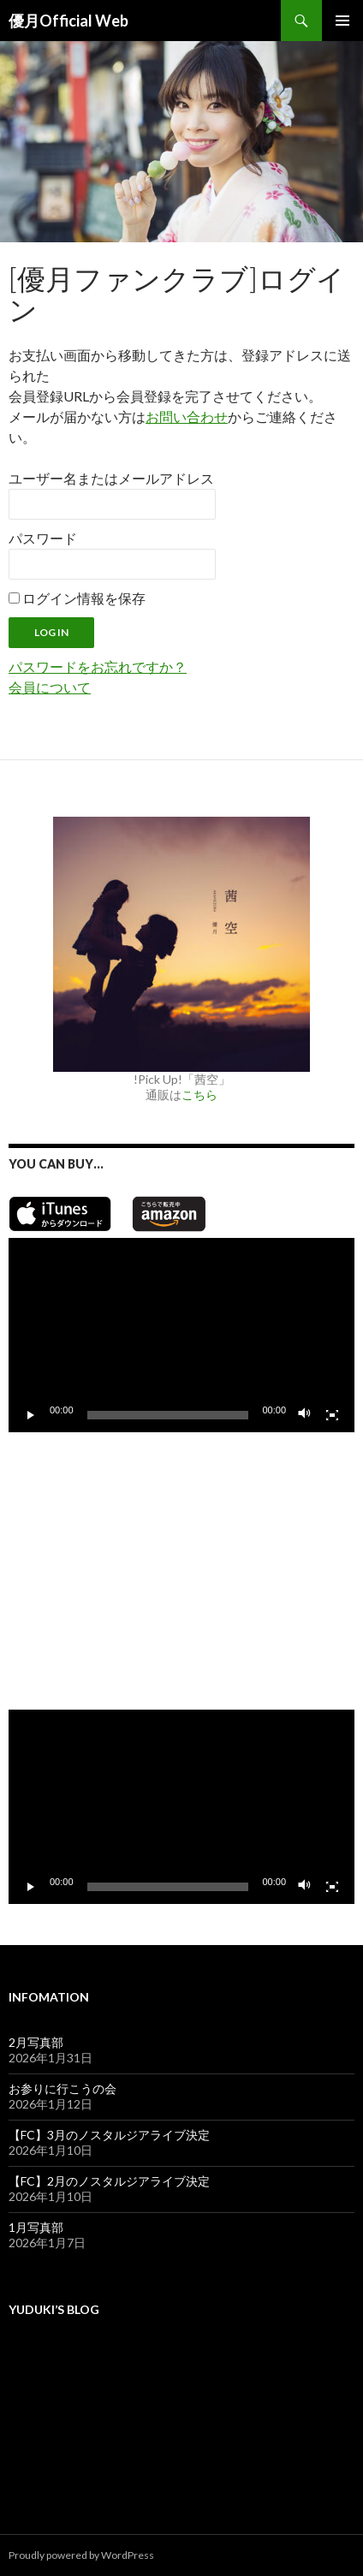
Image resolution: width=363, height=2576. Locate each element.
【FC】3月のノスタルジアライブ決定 (109, 2134)
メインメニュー (342, 20)
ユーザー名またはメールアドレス (111, 478)
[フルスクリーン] (332, 1415)
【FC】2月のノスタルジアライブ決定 (109, 2181)
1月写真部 (36, 2227)
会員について (50, 687)
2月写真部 (36, 2042)
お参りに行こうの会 (62, 2088)
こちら (199, 1094)
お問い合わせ (187, 416)
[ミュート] (304, 1415)
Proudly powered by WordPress (81, 2555)
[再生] (30, 1415)
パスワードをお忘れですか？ (98, 666)
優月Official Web (68, 20)
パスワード (43, 538)
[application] (181, 1335)
